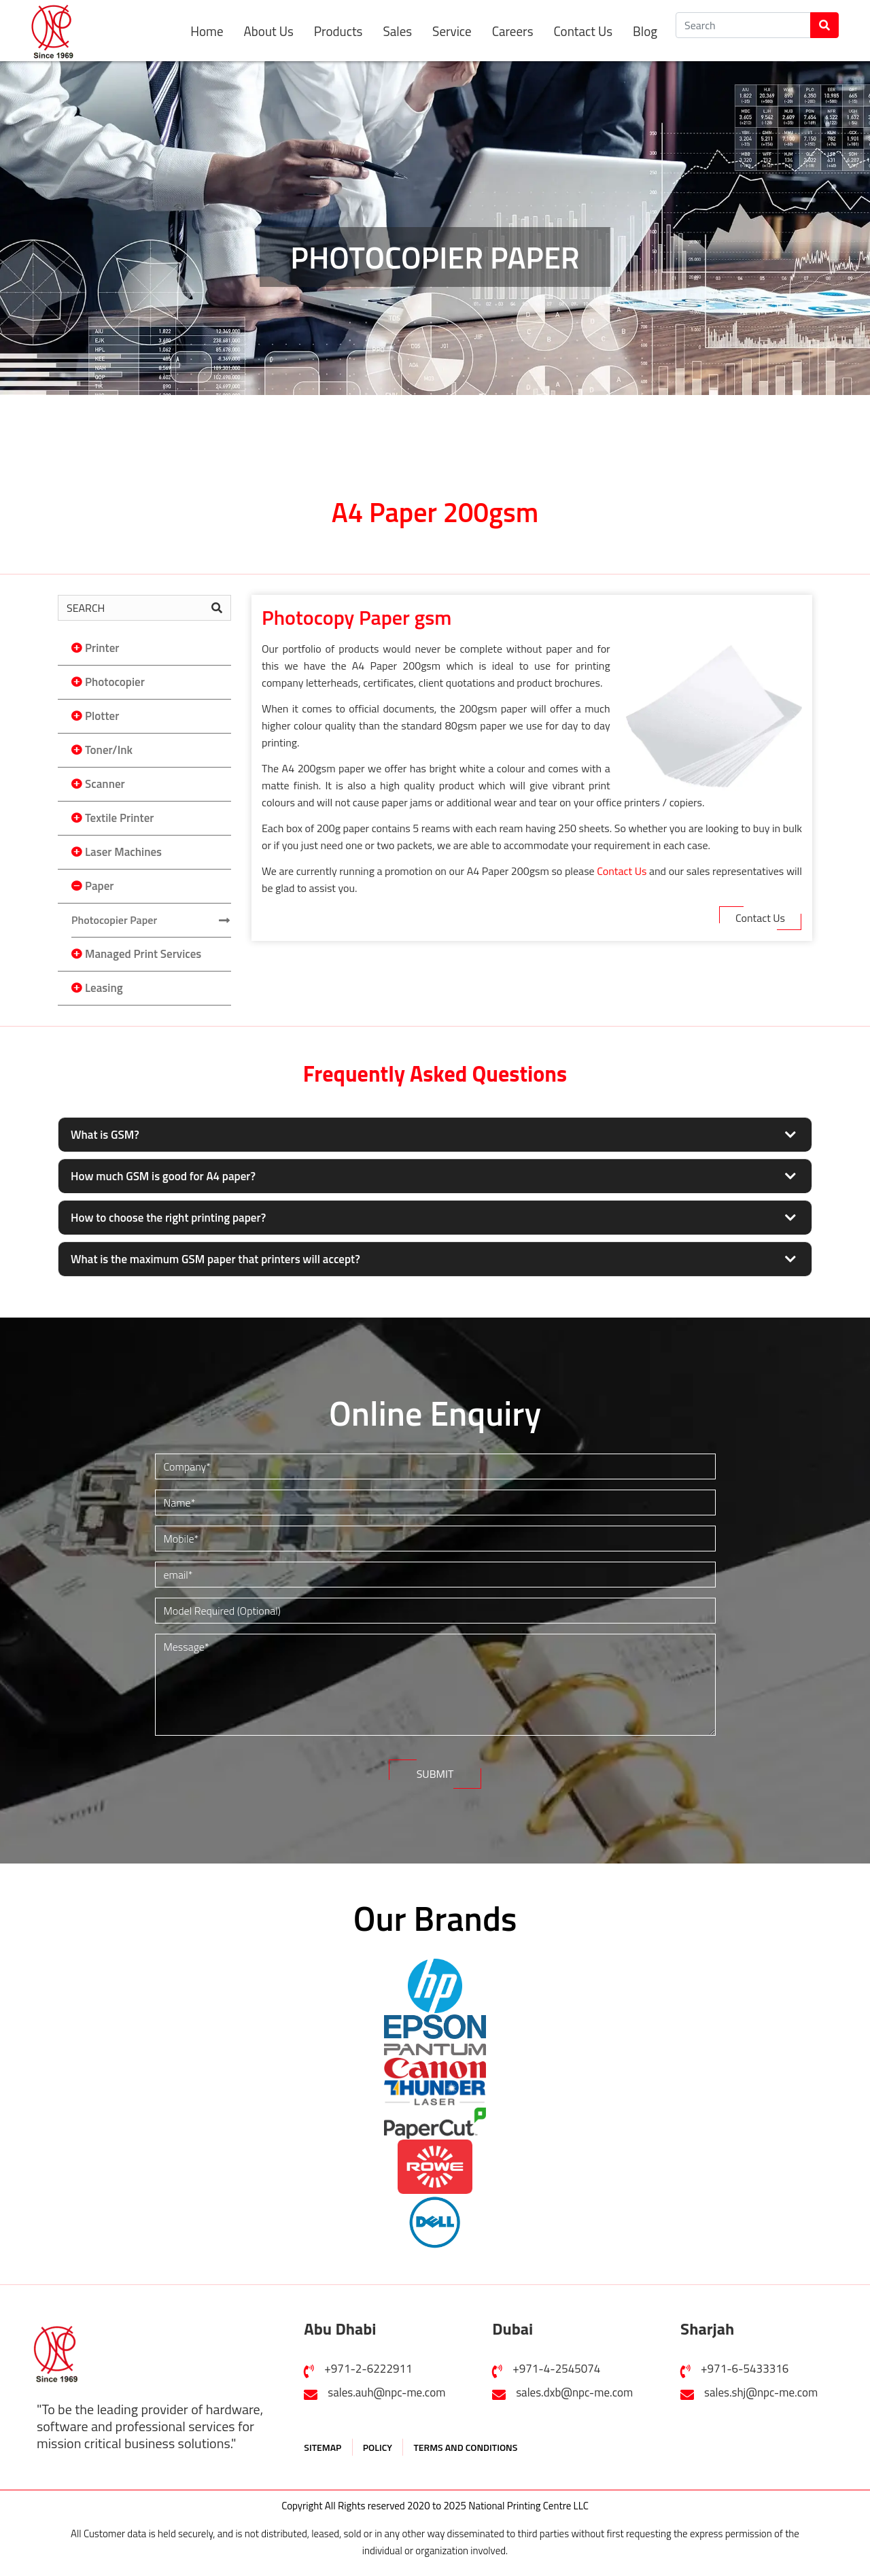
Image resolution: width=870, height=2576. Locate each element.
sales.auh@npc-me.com (386, 2385)
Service (452, 30)
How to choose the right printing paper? (168, 1217)
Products (338, 30)
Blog (645, 30)
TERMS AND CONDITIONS (465, 2440)
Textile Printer (119, 818)
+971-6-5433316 (744, 2362)
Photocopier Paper (114, 920)
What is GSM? (105, 1135)
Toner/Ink (109, 750)
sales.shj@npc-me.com (761, 2385)
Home (206, 30)
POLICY (377, 2440)
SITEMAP (322, 2440)
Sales (397, 30)
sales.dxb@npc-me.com (574, 2385)
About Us (269, 30)
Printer (102, 648)
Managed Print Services (143, 954)
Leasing (104, 988)
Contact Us (582, 30)
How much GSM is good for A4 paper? (163, 1176)
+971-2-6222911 (368, 2362)
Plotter (102, 716)
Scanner (105, 784)
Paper (99, 886)
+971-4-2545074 (556, 2362)
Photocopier (115, 682)
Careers (513, 30)
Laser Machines (123, 852)
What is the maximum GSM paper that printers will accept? (215, 1259)
